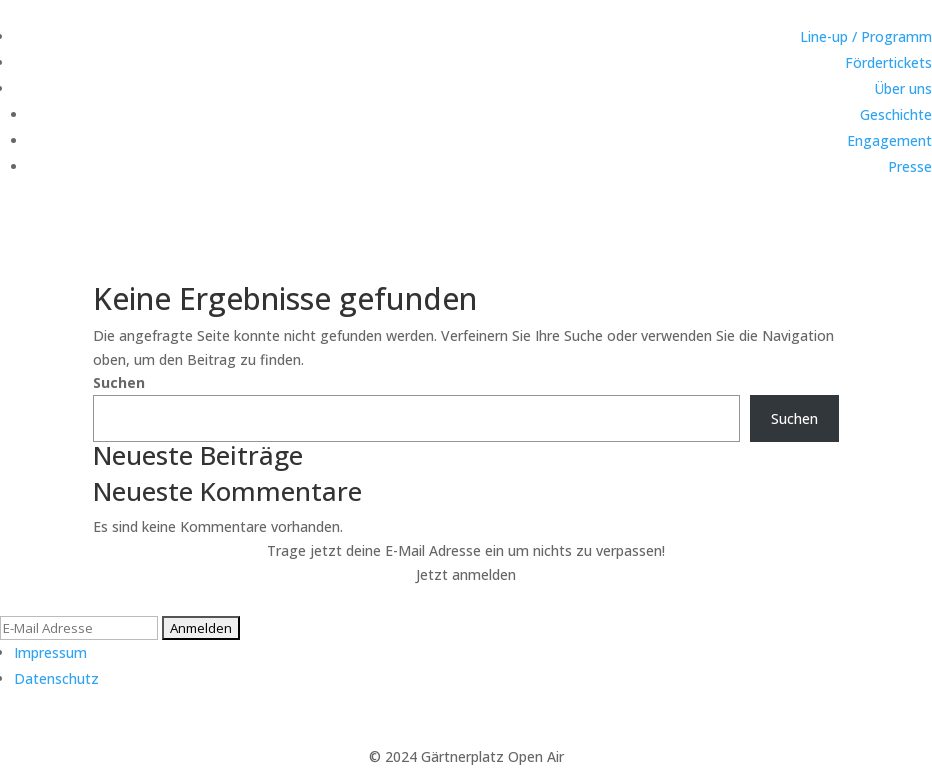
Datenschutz (56, 678)
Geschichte (896, 114)
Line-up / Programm (866, 36)
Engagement (889, 140)
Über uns (903, 88)
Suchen (119, 382)
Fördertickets (888, 62)
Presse (910, 166)
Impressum (50, 652)
